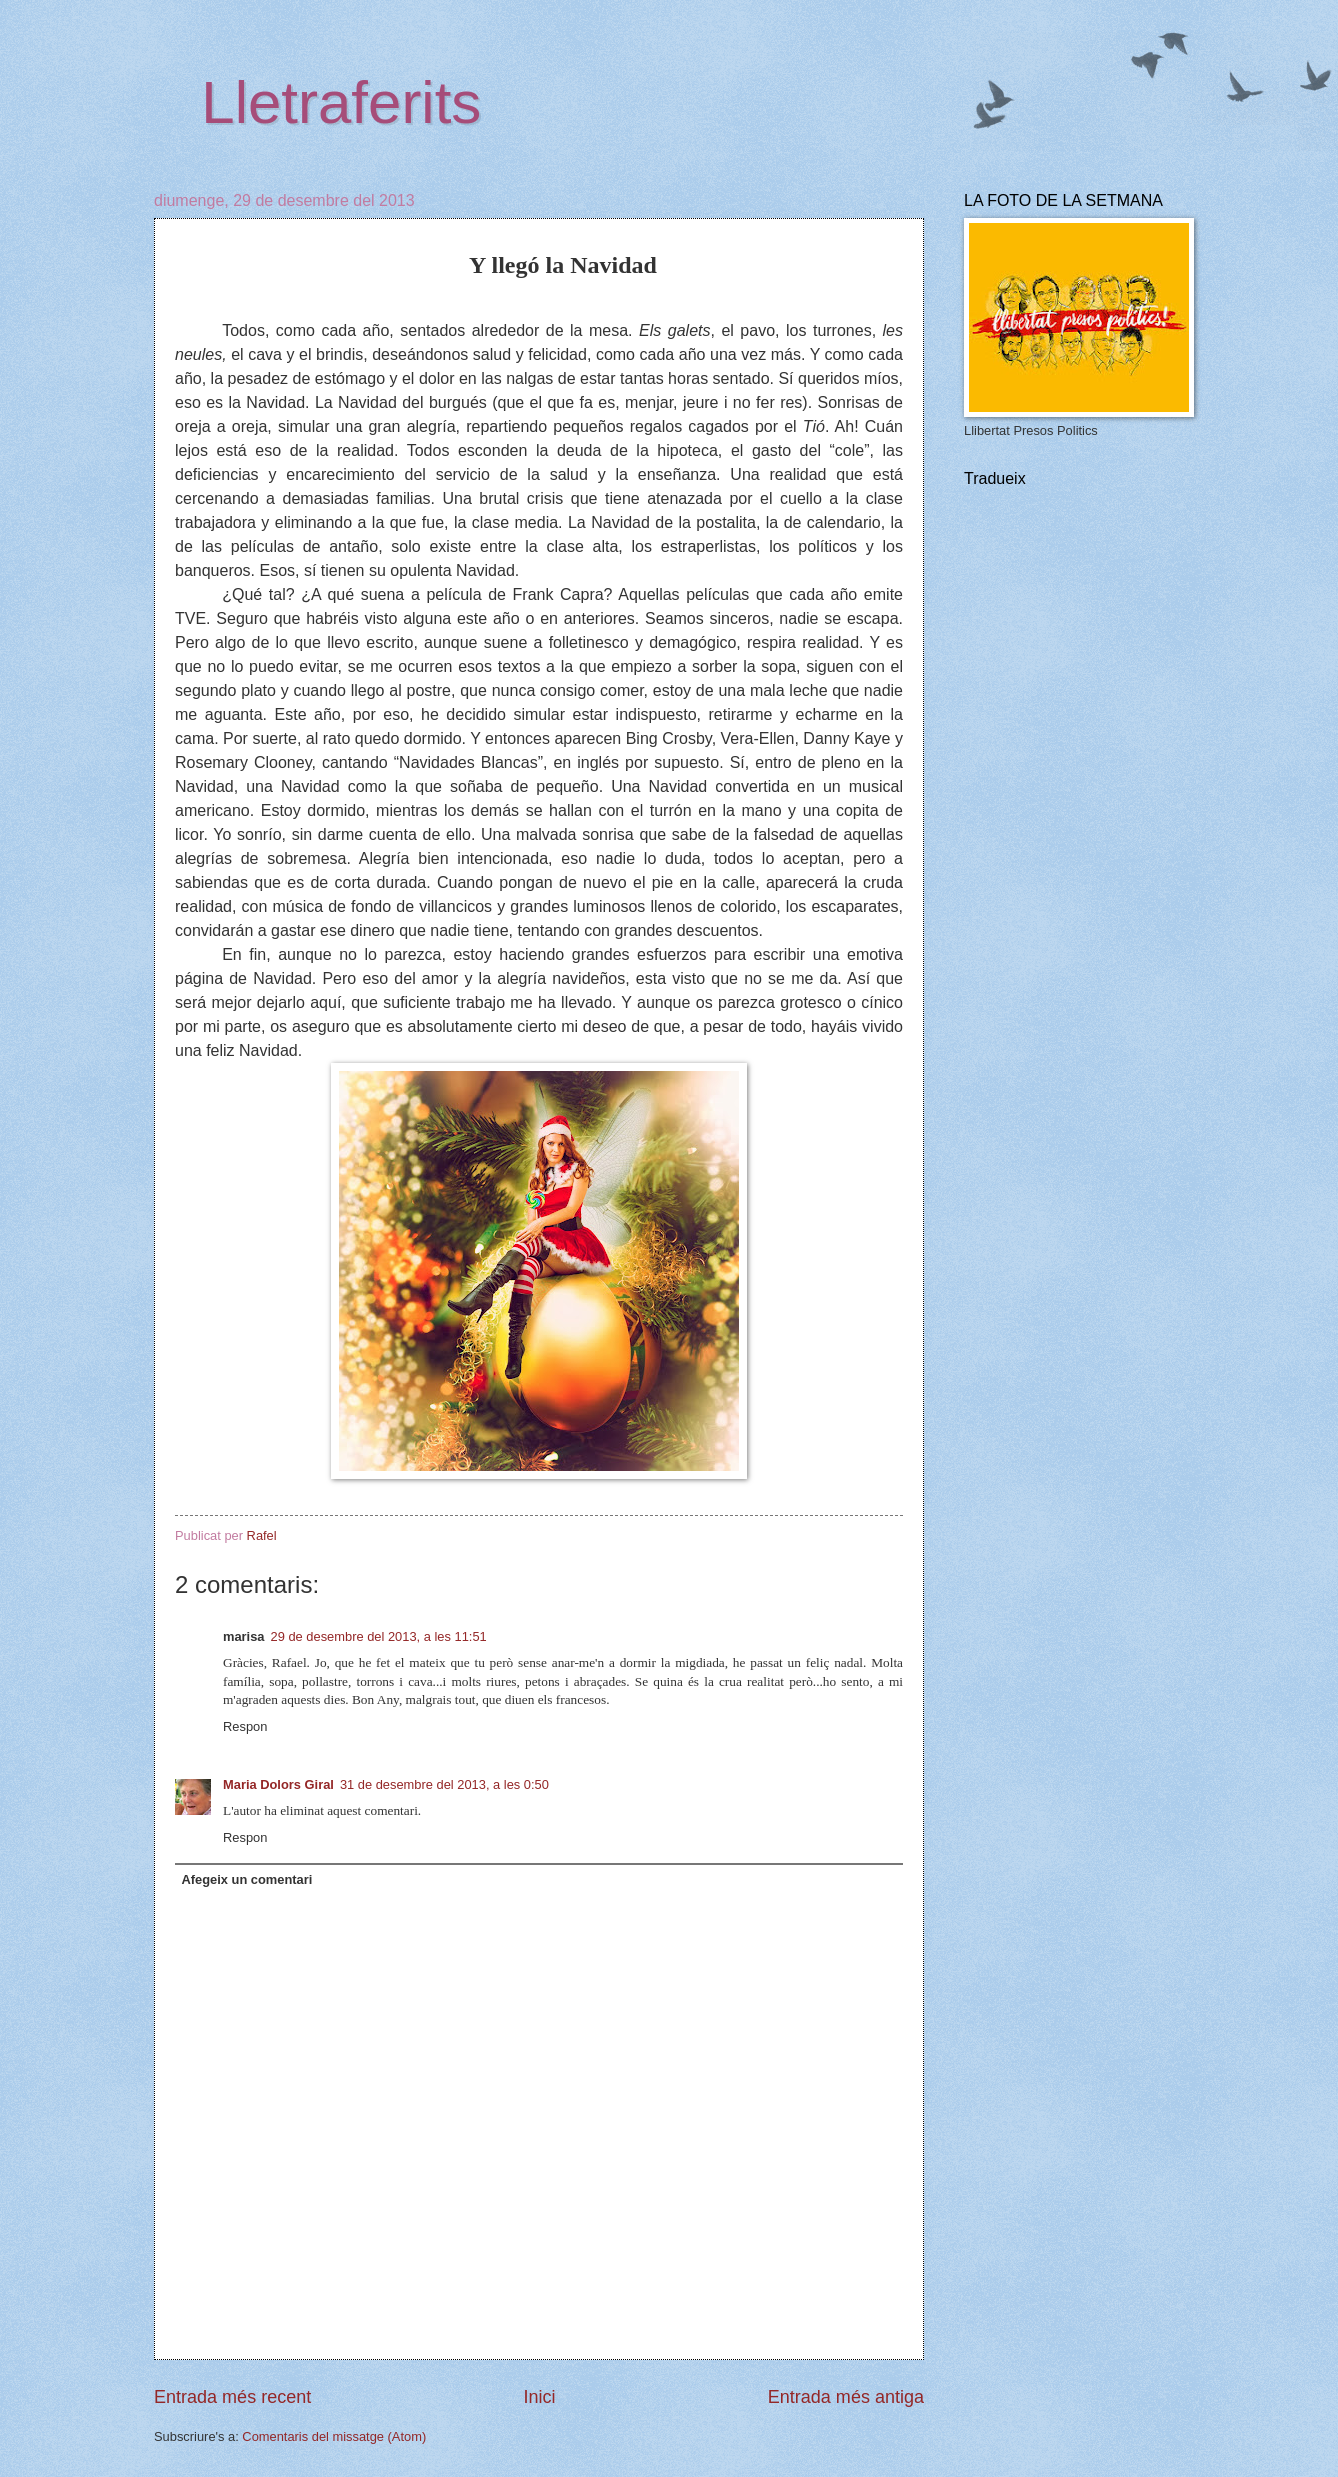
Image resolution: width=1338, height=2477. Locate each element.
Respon (245, 1726)
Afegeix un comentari (246, 1879)
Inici (539, 2397)
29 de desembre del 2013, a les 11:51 (379, 1636)
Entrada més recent (232, 2397)
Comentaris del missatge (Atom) (334, 2436)
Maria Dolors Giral (278, 1784)
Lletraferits (341, 102)
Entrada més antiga (846, 2397)
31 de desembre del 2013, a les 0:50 (444, 1784)
